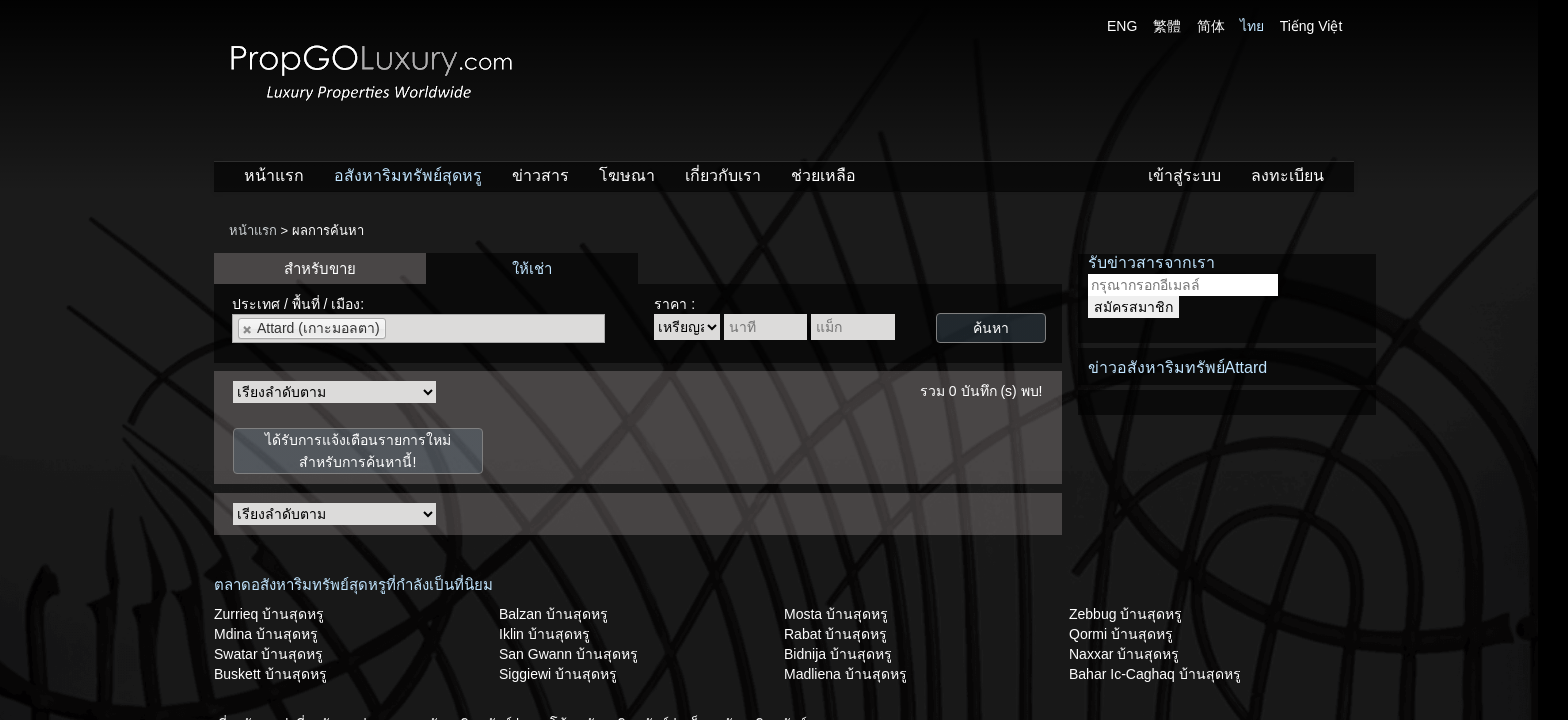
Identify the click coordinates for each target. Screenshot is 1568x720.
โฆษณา (627, 175)
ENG (1122, 26)
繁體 (1167, 26)
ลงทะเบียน (1287, 175)
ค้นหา (991, 328)
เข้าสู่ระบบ (1184, 175)
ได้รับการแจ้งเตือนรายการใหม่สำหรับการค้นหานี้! (358, 451)
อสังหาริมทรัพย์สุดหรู (408, 175)
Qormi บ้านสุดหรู (1121, 634)
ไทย (1252, 26)
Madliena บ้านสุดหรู (845, 674)
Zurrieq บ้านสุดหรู (269, 614)
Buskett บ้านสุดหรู (270, 674)
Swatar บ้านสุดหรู (268, 654)
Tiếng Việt (1311, 26)
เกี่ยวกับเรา (723, 175)
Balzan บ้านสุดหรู (553, 614)
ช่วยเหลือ (823, 175)
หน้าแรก (274, 175)
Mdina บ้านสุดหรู (266, 634)
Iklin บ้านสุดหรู (544, 634)
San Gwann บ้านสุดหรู (568, 654)
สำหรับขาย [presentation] (320, 268)
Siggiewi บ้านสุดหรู (558, 674)
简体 (1211, 26)
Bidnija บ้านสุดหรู (838, 654)
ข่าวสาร (540, 175)
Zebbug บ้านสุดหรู (1125, 614)
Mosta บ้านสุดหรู (836, 614)
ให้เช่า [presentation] (532, 268)
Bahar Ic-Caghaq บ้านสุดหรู (1155, 674)
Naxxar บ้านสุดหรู (1124, 654)
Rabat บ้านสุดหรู (835, 634)
